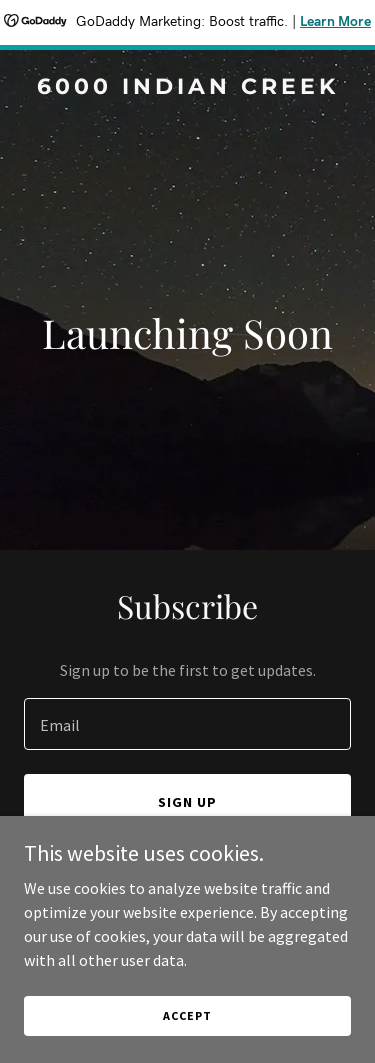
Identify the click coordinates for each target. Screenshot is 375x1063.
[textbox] (187, 724)
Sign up (187, 802)
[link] (187, 88)
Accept (187, 1015)
